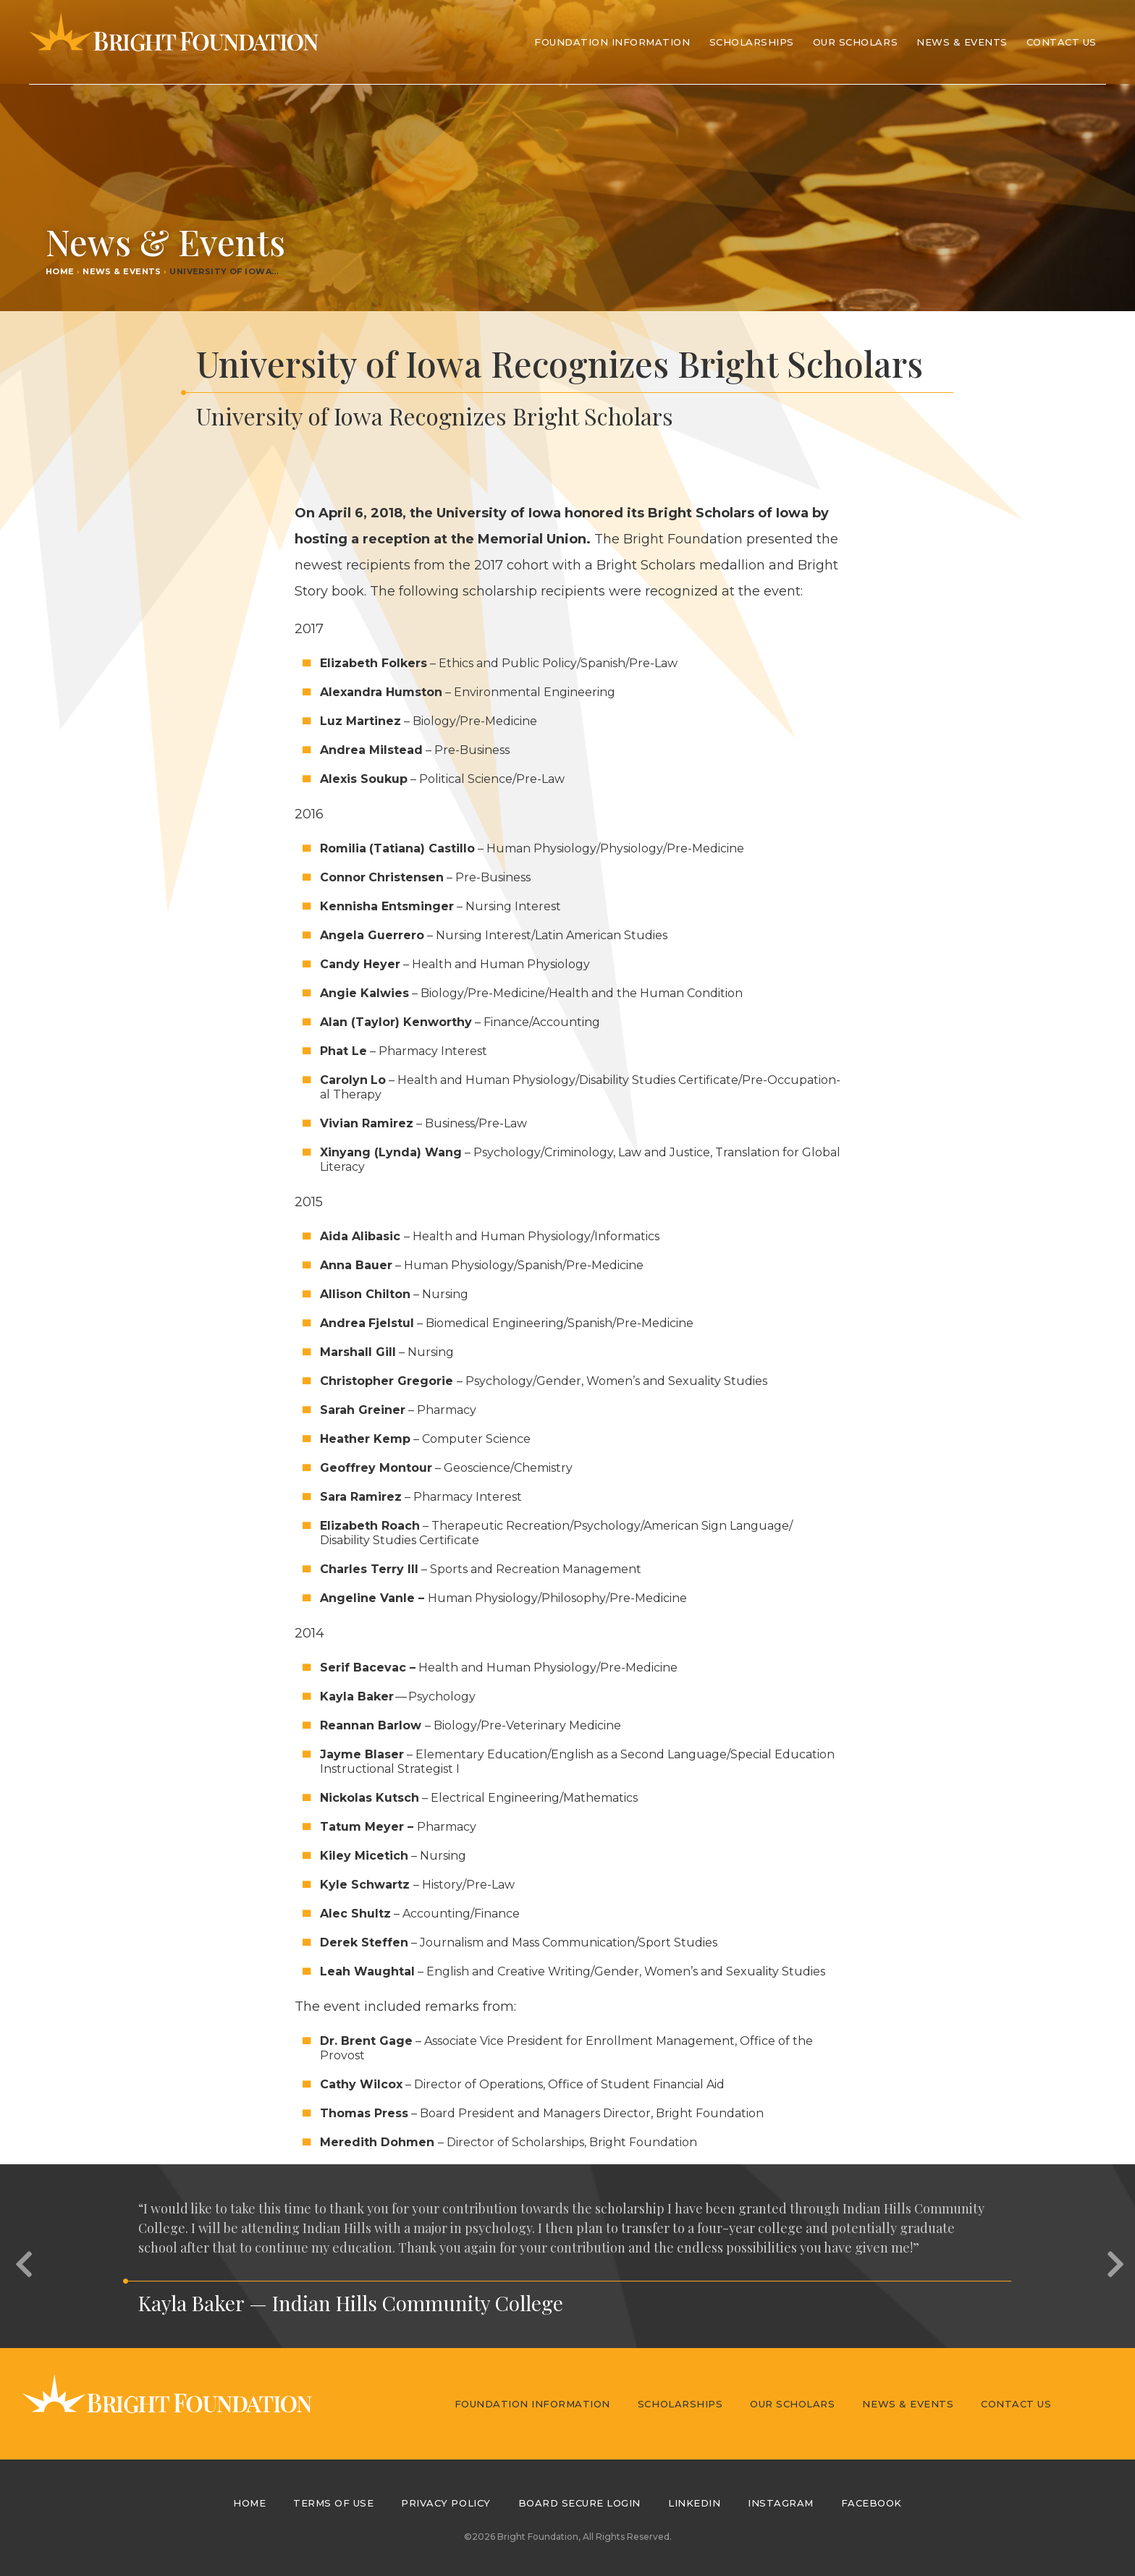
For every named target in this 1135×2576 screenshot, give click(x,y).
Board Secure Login (579, 2503)
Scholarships (680, 2404)
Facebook (871, 2503)
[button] (21, 2256)
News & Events (962, 42)
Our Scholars (792, 2404)
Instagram (781, 2503)
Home (60, 271)
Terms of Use (333, 2503)
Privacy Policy (445, 2503)
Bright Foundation (173, 42)
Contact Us (1061, 42)
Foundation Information (532, 2404)
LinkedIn (694, 2503)
